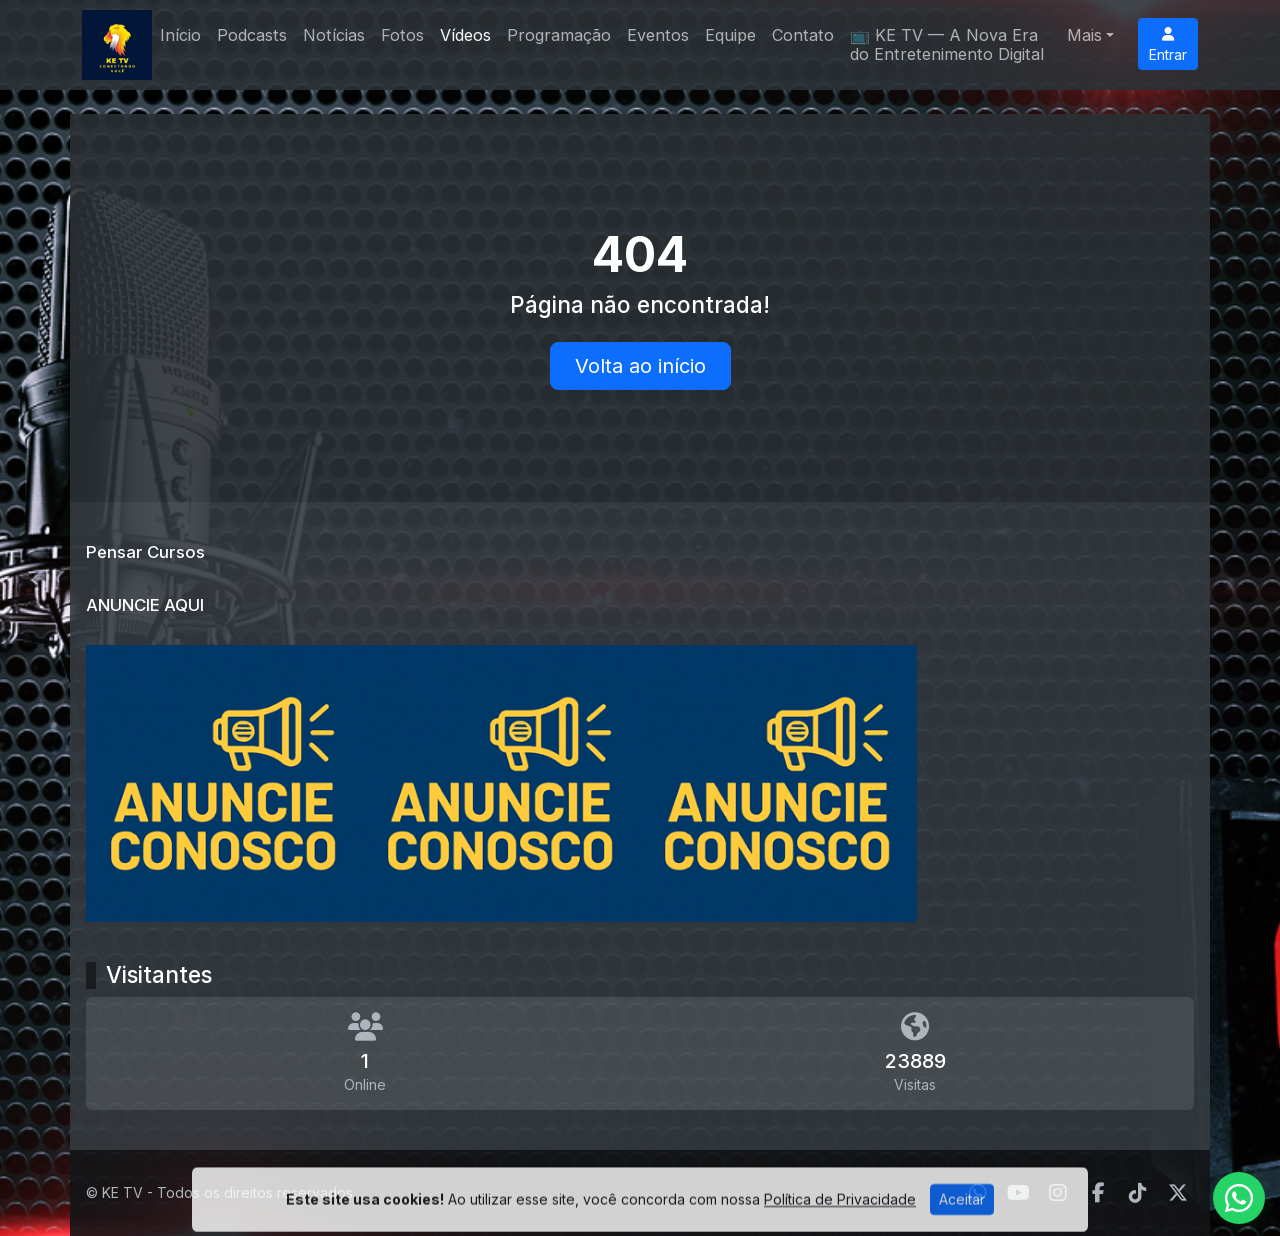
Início (180, 35)
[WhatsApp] (1239, 1198)
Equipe (730, 35)
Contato (803, 35)
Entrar (1168, 45)
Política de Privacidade (840, 1220)
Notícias (334, 35)
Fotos (402, 35)
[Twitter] (1178, 1193)
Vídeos (465, 35)
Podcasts (252, 35)
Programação (559, 35)
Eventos (658, 35)
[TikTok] (1138, 1193)
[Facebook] (1098, 1193)
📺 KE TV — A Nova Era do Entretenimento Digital (947, 44)
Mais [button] (1084, 35)
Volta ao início (640, 366)
